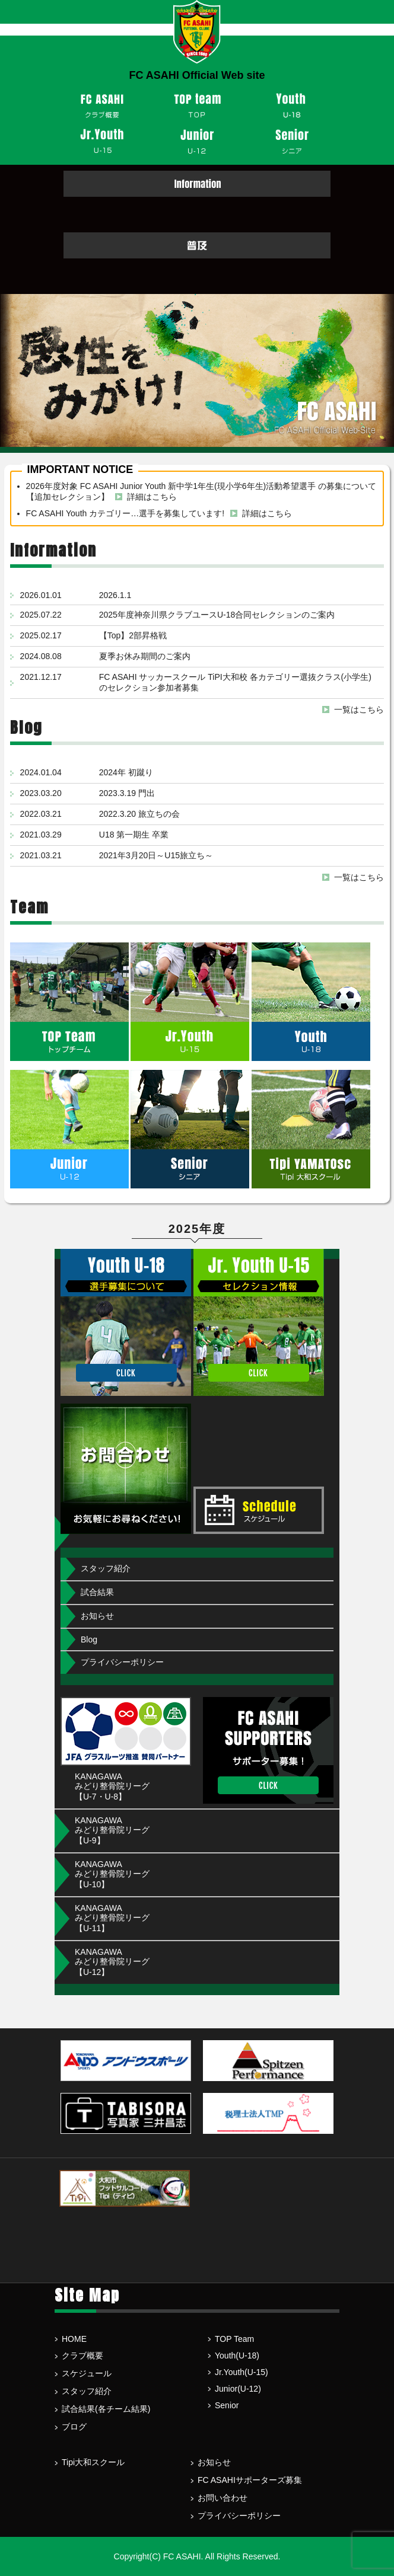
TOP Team (234, 2339)
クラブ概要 (82, 2355)
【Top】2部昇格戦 (133, 635)
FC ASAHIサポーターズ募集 (250, 2480)
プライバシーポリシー (122, 1662)
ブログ (74, 2426)
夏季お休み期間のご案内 (144, 656)
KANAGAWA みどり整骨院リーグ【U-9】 (112, 1830)
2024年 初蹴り (126, 772)
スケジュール (87, 2373)
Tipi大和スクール (93, 2462)
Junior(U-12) (238, 2388)
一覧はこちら (359, 709)
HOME (74, 2339)
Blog (89, 1639)
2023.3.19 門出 (127, 793)
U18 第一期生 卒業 (134, 834)
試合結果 (97, 1592)
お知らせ (97, 1616)
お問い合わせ (222, 2498)
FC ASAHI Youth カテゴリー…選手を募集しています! (125, 513)
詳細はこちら (152, 496)
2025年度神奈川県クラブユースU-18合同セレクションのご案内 (217, 614)
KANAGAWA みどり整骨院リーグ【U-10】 (112, 1874)
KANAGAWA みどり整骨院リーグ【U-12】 (112, 1962)
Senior (227, 2405)
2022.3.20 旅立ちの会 (139, 814)
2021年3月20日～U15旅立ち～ (156, 855)
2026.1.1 (115, 595)
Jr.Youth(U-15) (241, 2372)
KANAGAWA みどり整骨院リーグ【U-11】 (112, 1918)
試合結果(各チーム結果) (106, 2409)
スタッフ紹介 (106, 1568)
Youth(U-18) (237, 2355)
